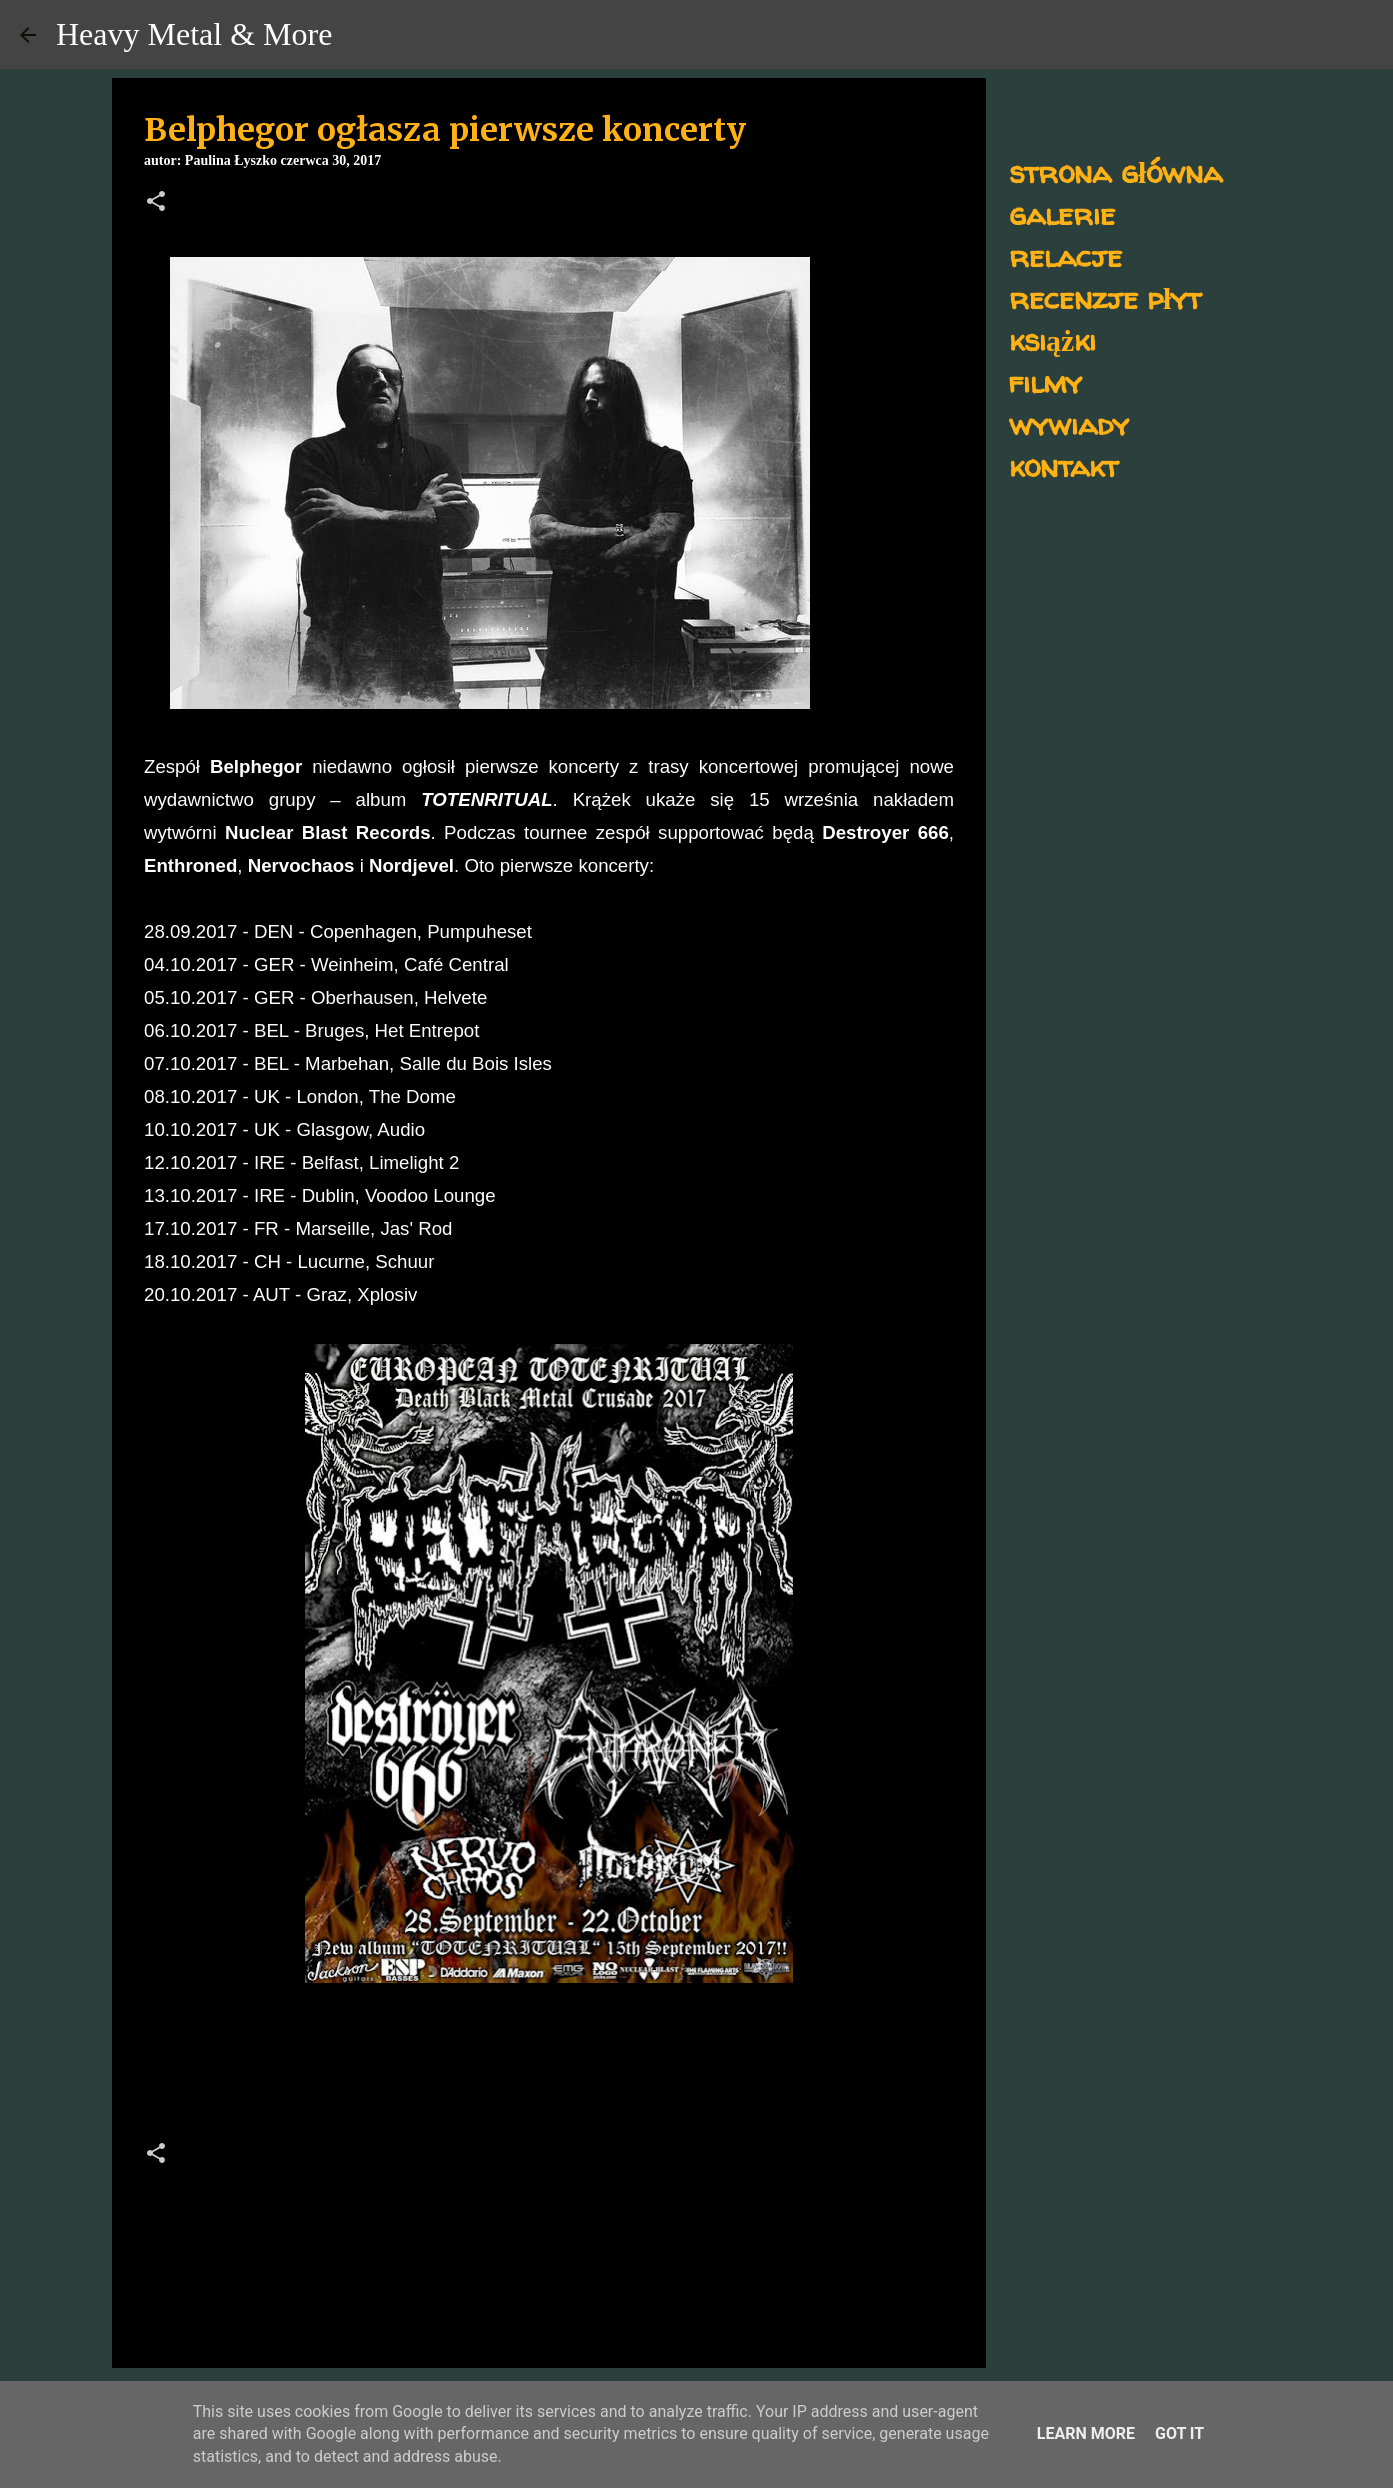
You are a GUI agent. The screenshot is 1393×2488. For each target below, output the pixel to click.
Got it (1179, 2433)
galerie (1062, 213)
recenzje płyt (1105, 297)
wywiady (1069, 423)
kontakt (1063, 465)
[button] (156, 203)
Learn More (1086, 2433)
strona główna (1115, 171)
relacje (1065, 255)
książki (1052, 339)
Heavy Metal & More (194, 34)
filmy (1045, 381)
